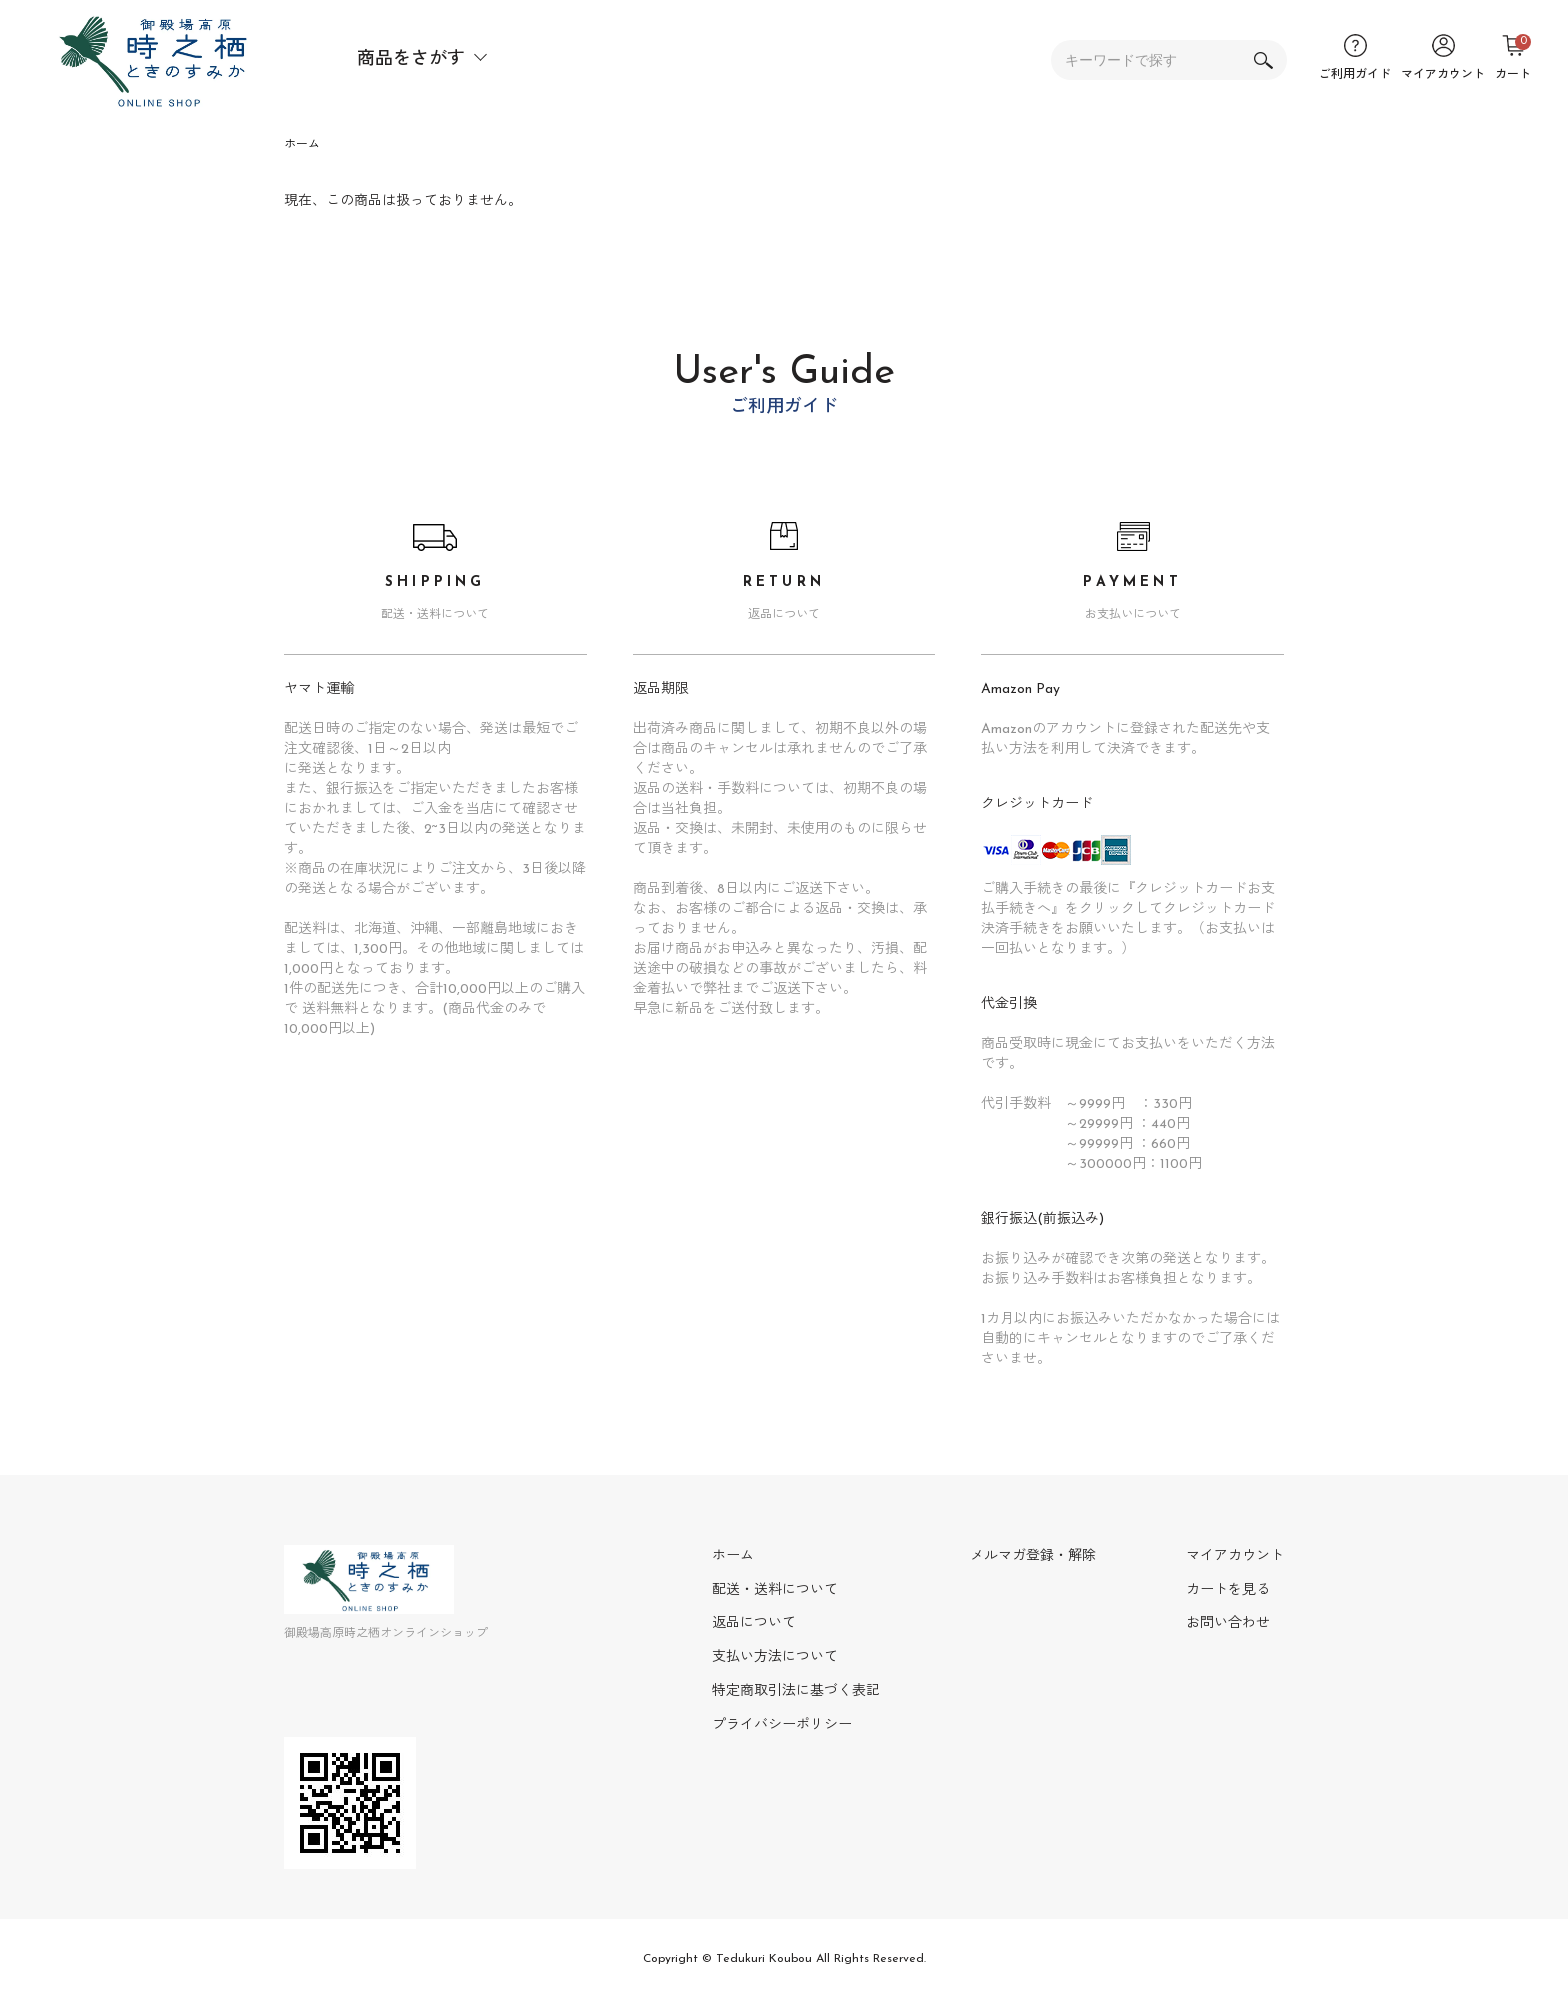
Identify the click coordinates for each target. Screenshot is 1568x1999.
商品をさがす (411, 59)
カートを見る (1228, 1590)
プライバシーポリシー (782, 1725)
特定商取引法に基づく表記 (796, 1691)
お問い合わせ (1228, 1623)
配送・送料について (775, 1590)
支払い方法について (775, 1657)
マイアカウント (1235, 1556)
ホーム (302, 145)
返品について (754, 1623)
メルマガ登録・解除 (1033, 1556)
